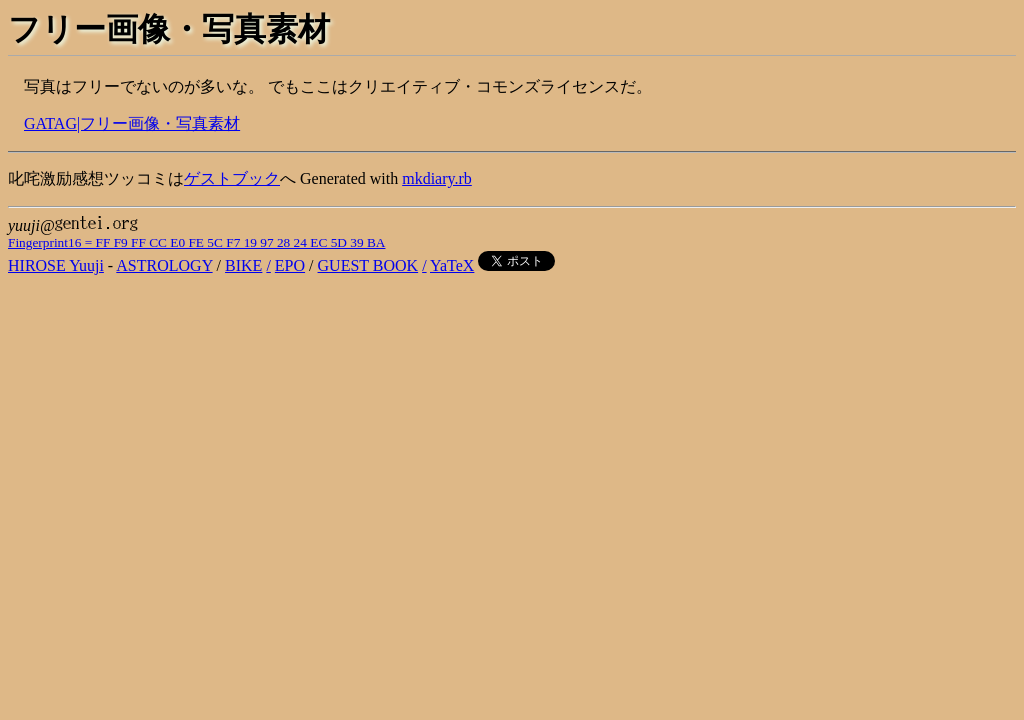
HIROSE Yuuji (56, 265)
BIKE (243, 265)
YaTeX (452, 265)
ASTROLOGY (164, 265)
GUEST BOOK (368, 265)
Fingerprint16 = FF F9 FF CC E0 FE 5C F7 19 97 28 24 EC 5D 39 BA (196, 242)
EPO (290, 265)
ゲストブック (232, 178)
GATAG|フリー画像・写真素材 (132, 123)
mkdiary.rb (437, 178)
